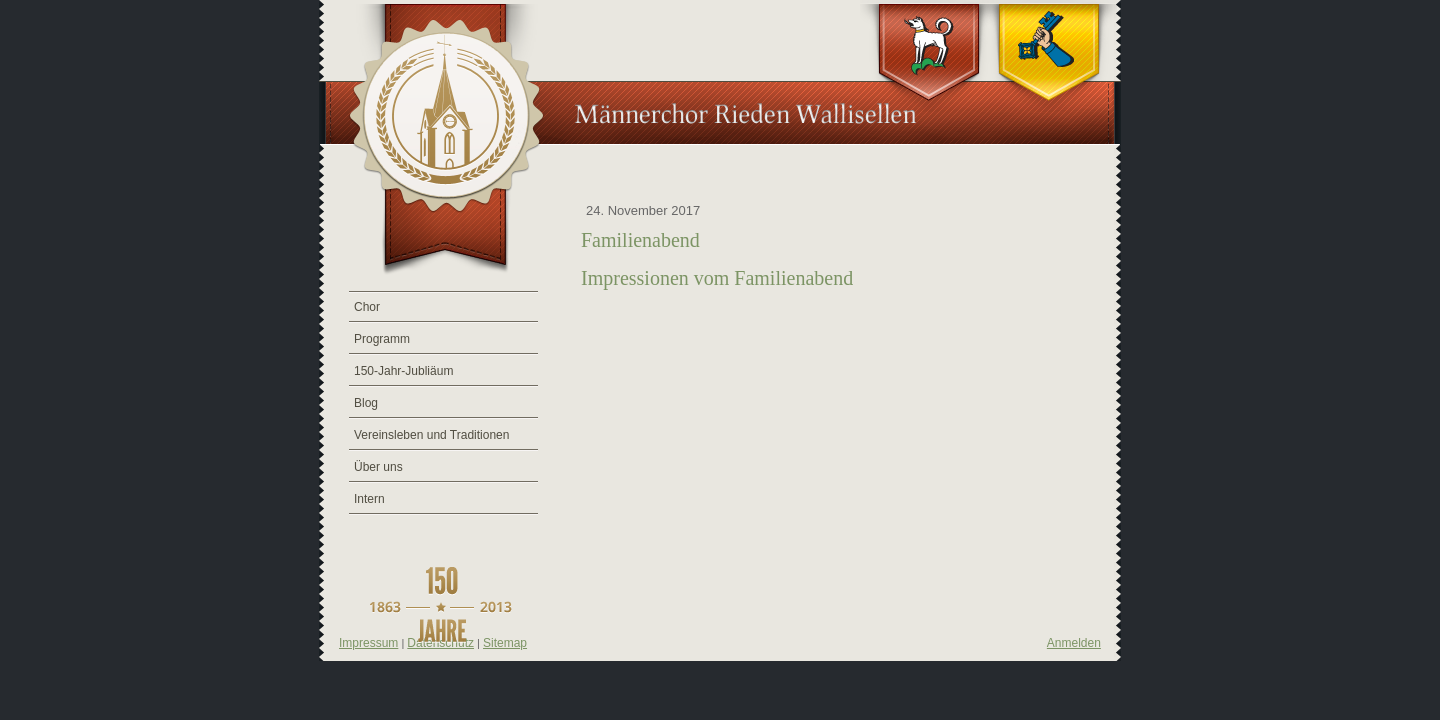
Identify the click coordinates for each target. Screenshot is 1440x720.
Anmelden (1074, 643)
